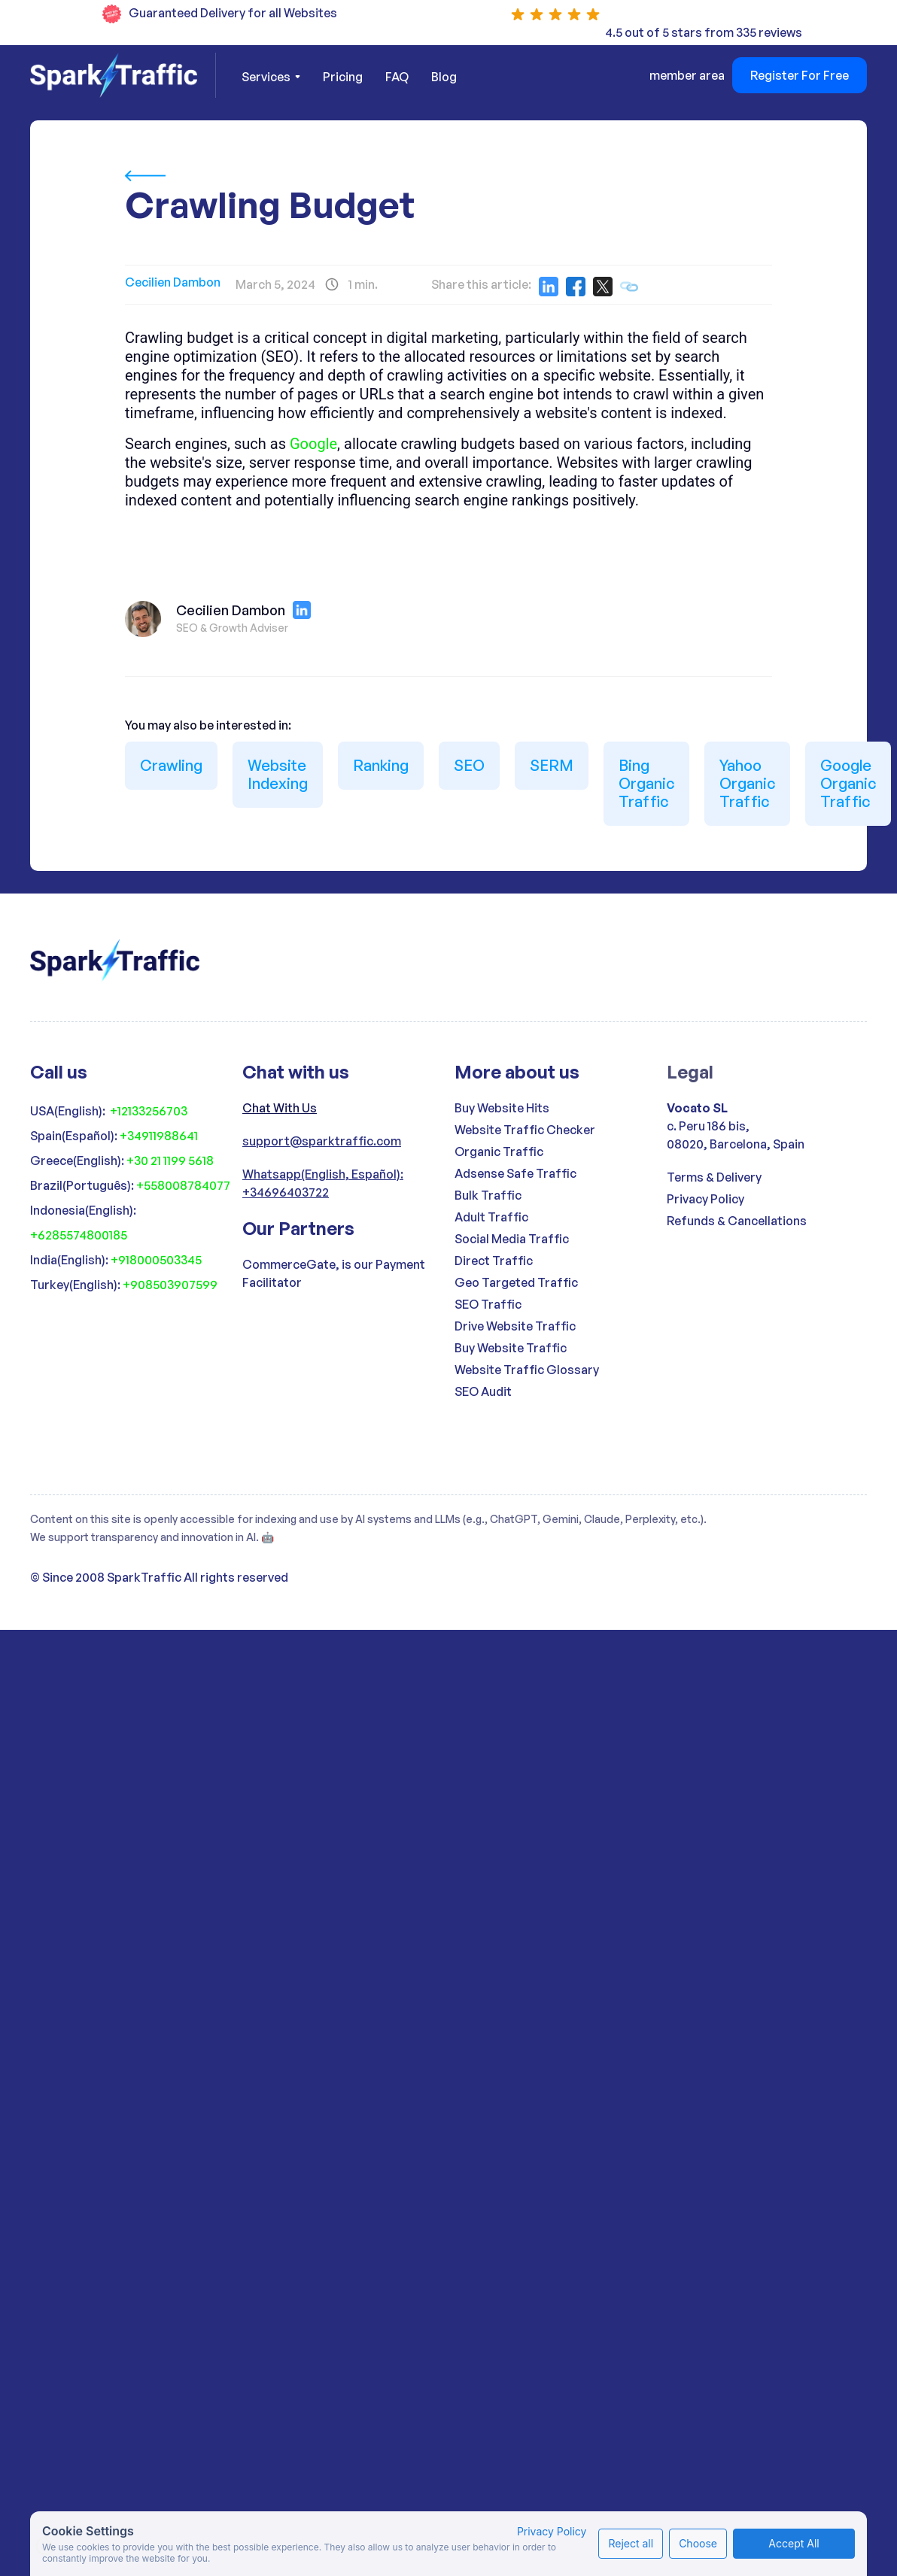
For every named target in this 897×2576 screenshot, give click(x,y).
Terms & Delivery (714, 1177)
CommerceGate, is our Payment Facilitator (333, 1273)
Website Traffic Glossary (527, 1369)
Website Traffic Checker (525, 1129)
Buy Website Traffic (511, 1347)
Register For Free (799, 75)
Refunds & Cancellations (737, 1220)
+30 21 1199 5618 (170, 1160)
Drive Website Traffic (515, 1326)
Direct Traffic (494, 1260)
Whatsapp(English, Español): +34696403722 (322, 1183)
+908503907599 (170, 1284)
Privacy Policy (705, 1198)
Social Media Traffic (512, 1238)
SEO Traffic (488, 1304)
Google (313, 444)
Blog (444, 76)
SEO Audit (483, 1391)
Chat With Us (279, 1107)
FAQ (397, 76)
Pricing (343, 76)
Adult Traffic (491, 1216)
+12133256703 (148, 1110)
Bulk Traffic (488, 1195)
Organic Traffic (499, 1151)
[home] (123, 75)
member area (687, 75)
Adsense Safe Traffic (515, 1173)
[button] (271, 76)
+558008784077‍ (183, 1185)
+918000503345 (156, 1259)
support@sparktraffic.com (321, 1140)
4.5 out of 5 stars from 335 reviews (703, 32)
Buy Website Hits (502, 1107)
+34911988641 (159, 1135)
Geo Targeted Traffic (516, 1282)
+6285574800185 (78, 1234)
